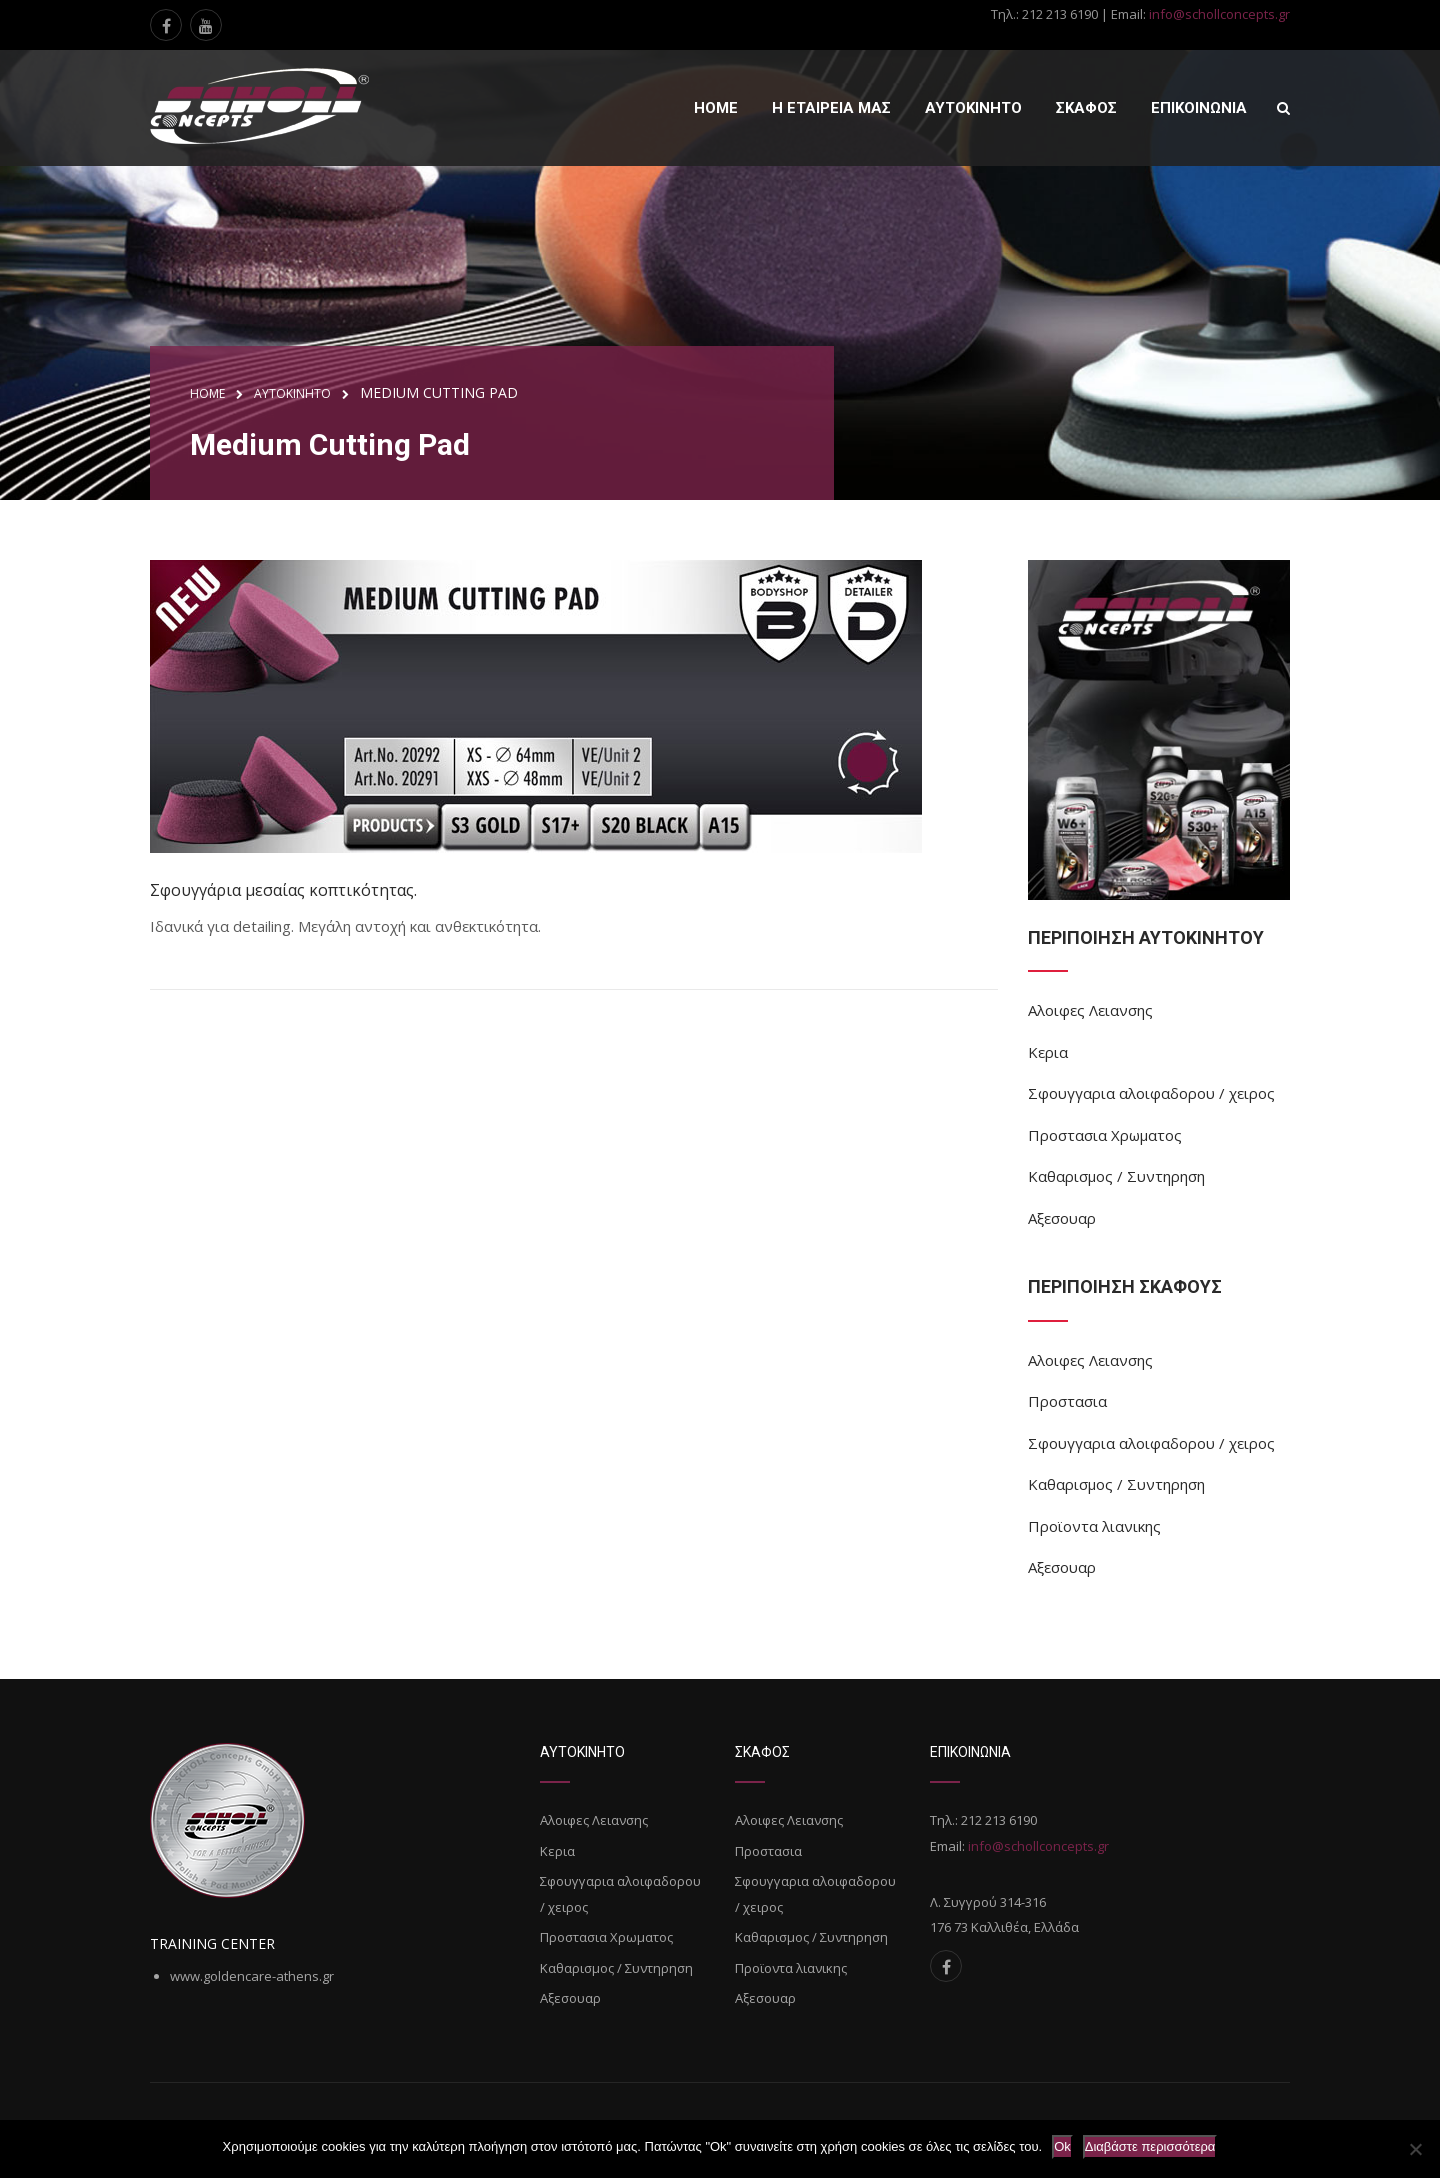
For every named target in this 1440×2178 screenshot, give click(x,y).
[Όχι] (1415, 2149)
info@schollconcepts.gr (1219, 14)
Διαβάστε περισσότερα (1150, 2146)
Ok (1062, 2146)
